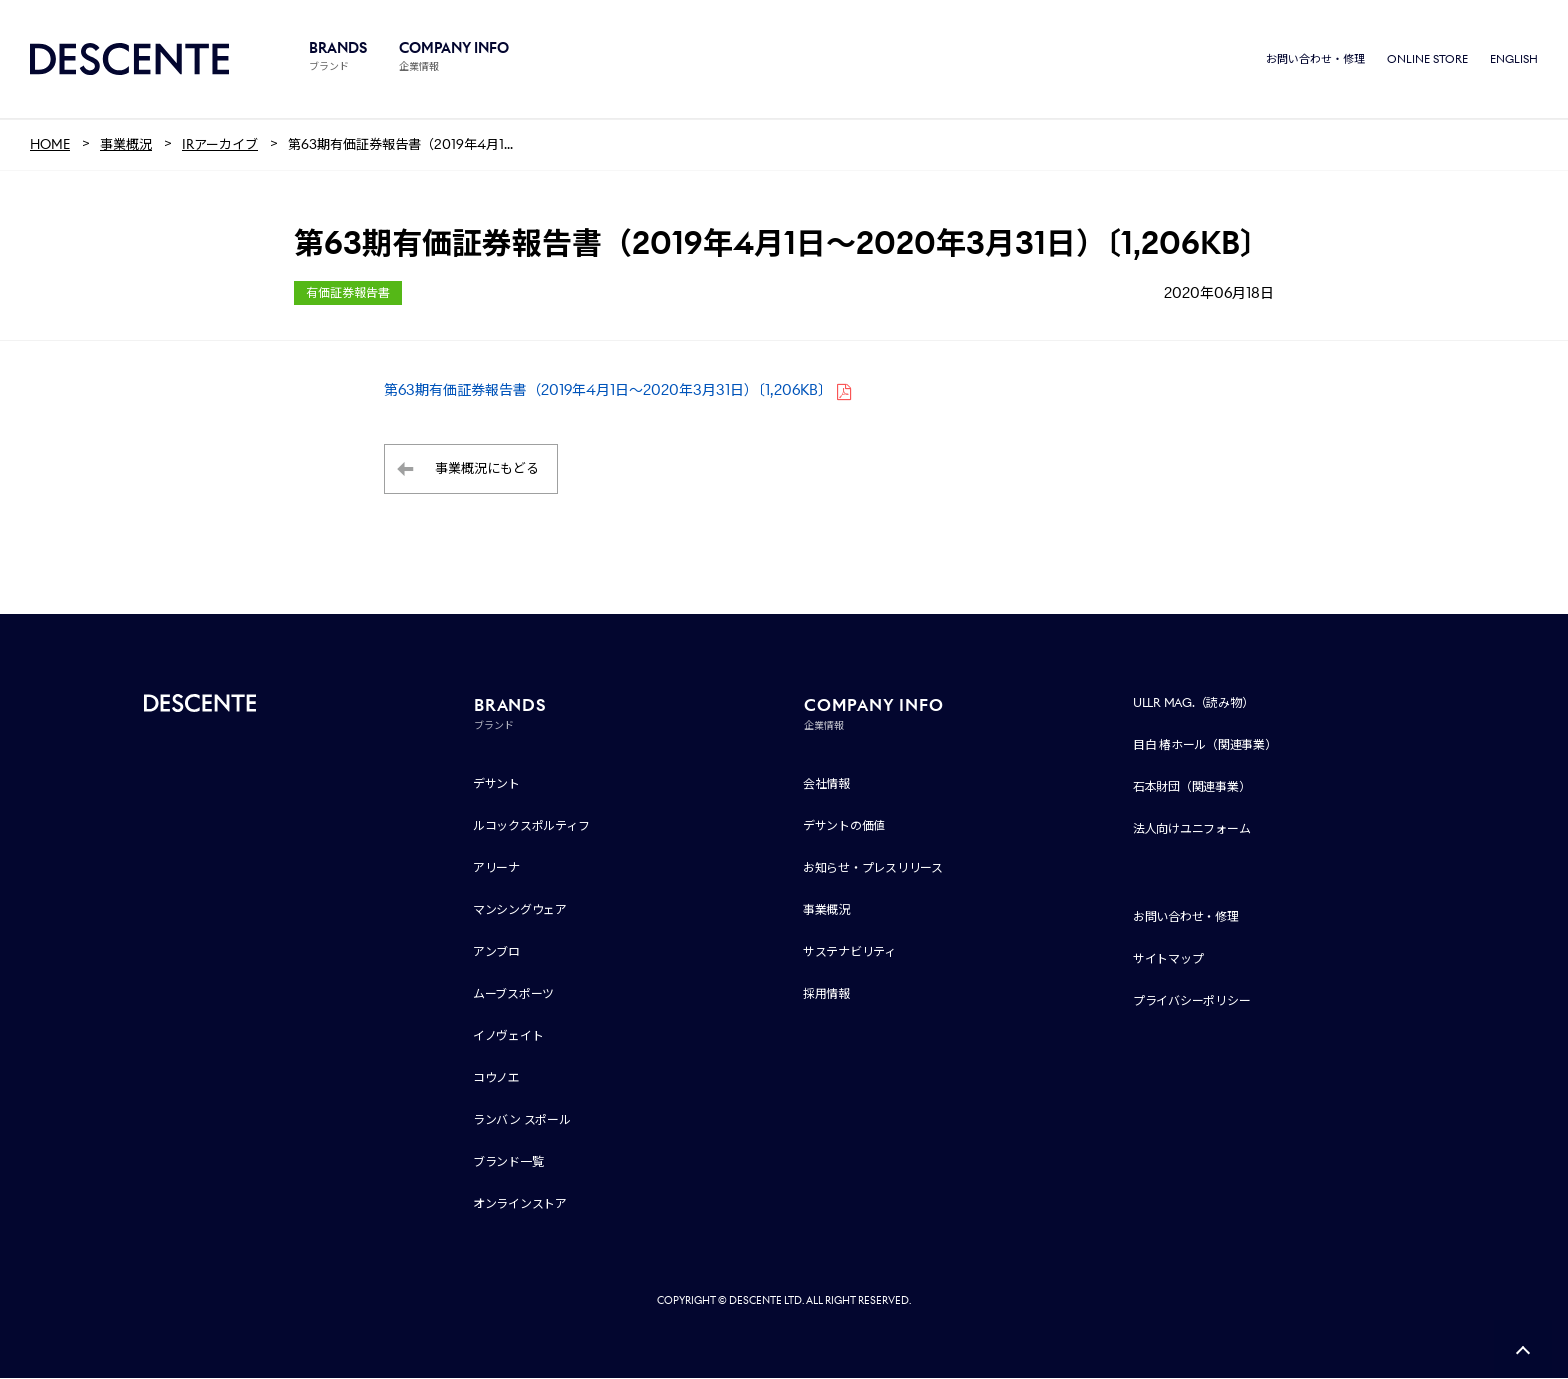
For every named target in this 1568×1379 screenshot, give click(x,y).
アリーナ (496, 868)
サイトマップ (1168, 959)
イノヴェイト (508, 1036)
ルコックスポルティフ (531, 826)
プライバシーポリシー (1192, 1001)
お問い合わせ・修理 (1315, 60)
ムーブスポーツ (513, 994)
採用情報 (826, 994)
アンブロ (496, 952)
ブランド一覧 (508, 1162)
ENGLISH (1514, 60)
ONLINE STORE (1427, 60)
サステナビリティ (849, 952)
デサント (496, 784)
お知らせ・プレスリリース (873, 868)
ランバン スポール (522, 1120)
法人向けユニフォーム (1192, 829)
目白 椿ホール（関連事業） (1205, 745)
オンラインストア (520, 1204)
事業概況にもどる (487, 470)
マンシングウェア (520, 910)
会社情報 (826, 784)
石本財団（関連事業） (1192, 787)
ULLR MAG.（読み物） (1193, 703)
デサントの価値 (844, 826)
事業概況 (826, 910)
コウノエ (496, 1078)
